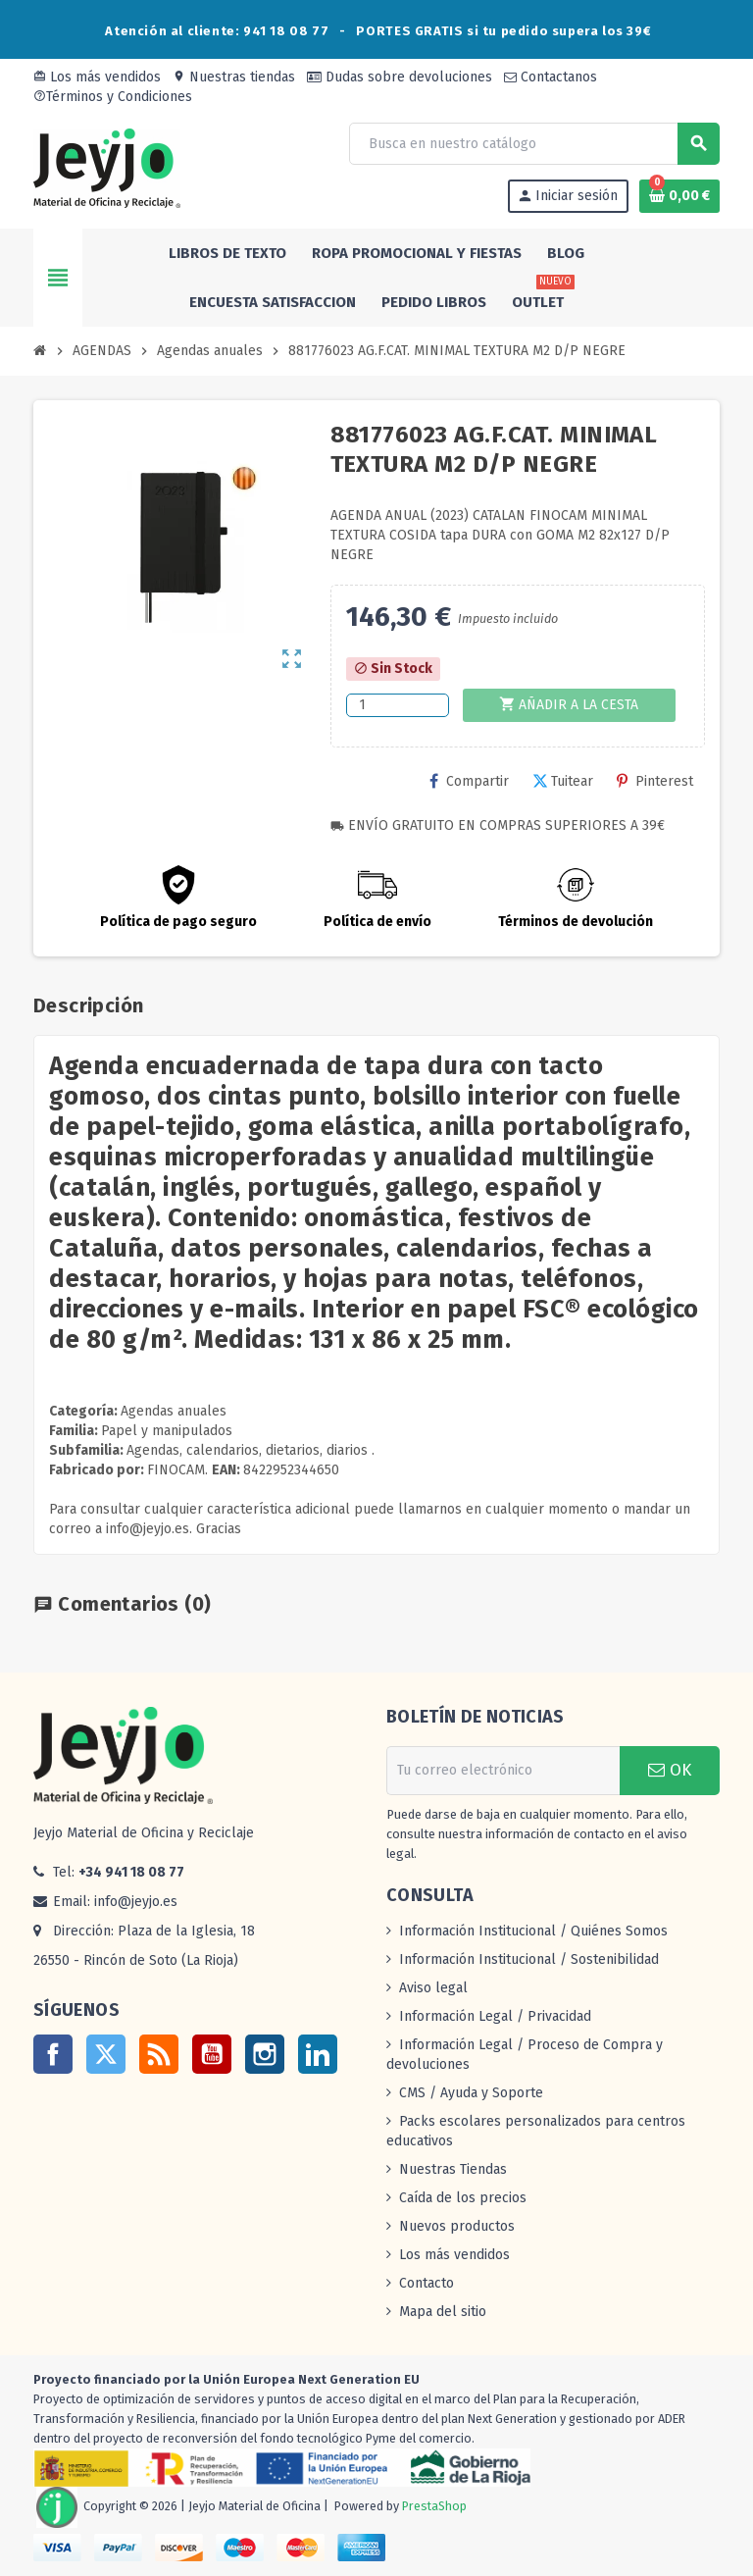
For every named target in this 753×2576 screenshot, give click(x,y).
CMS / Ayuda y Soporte (471, 2093)
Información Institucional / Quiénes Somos (533, 1931)
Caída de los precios (463, 2198)
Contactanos (550, 77)
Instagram (264, 2054)
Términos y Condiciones (112, 96)
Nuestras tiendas (234, 77)
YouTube (211, 2054)
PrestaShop (434, 2506)
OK (669, 1770)
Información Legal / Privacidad (495, 2016)
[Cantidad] (397, 705)
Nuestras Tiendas (453, 2169)
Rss (158, 2054)
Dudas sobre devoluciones (399, 77)
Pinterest (655, 781)
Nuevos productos (457, 2226)
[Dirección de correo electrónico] (503, 1770)
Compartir (469, 781)
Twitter (106, 2054)
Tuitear (562, 781)
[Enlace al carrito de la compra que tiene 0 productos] (679, 196)
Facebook (53, 2054)
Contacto (426, 2283)
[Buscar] (534, 144)
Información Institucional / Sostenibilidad (529, 1959)
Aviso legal (433, 1988)
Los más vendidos (97, 77)
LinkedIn (317, 2054)
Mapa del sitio (442, 2311)
